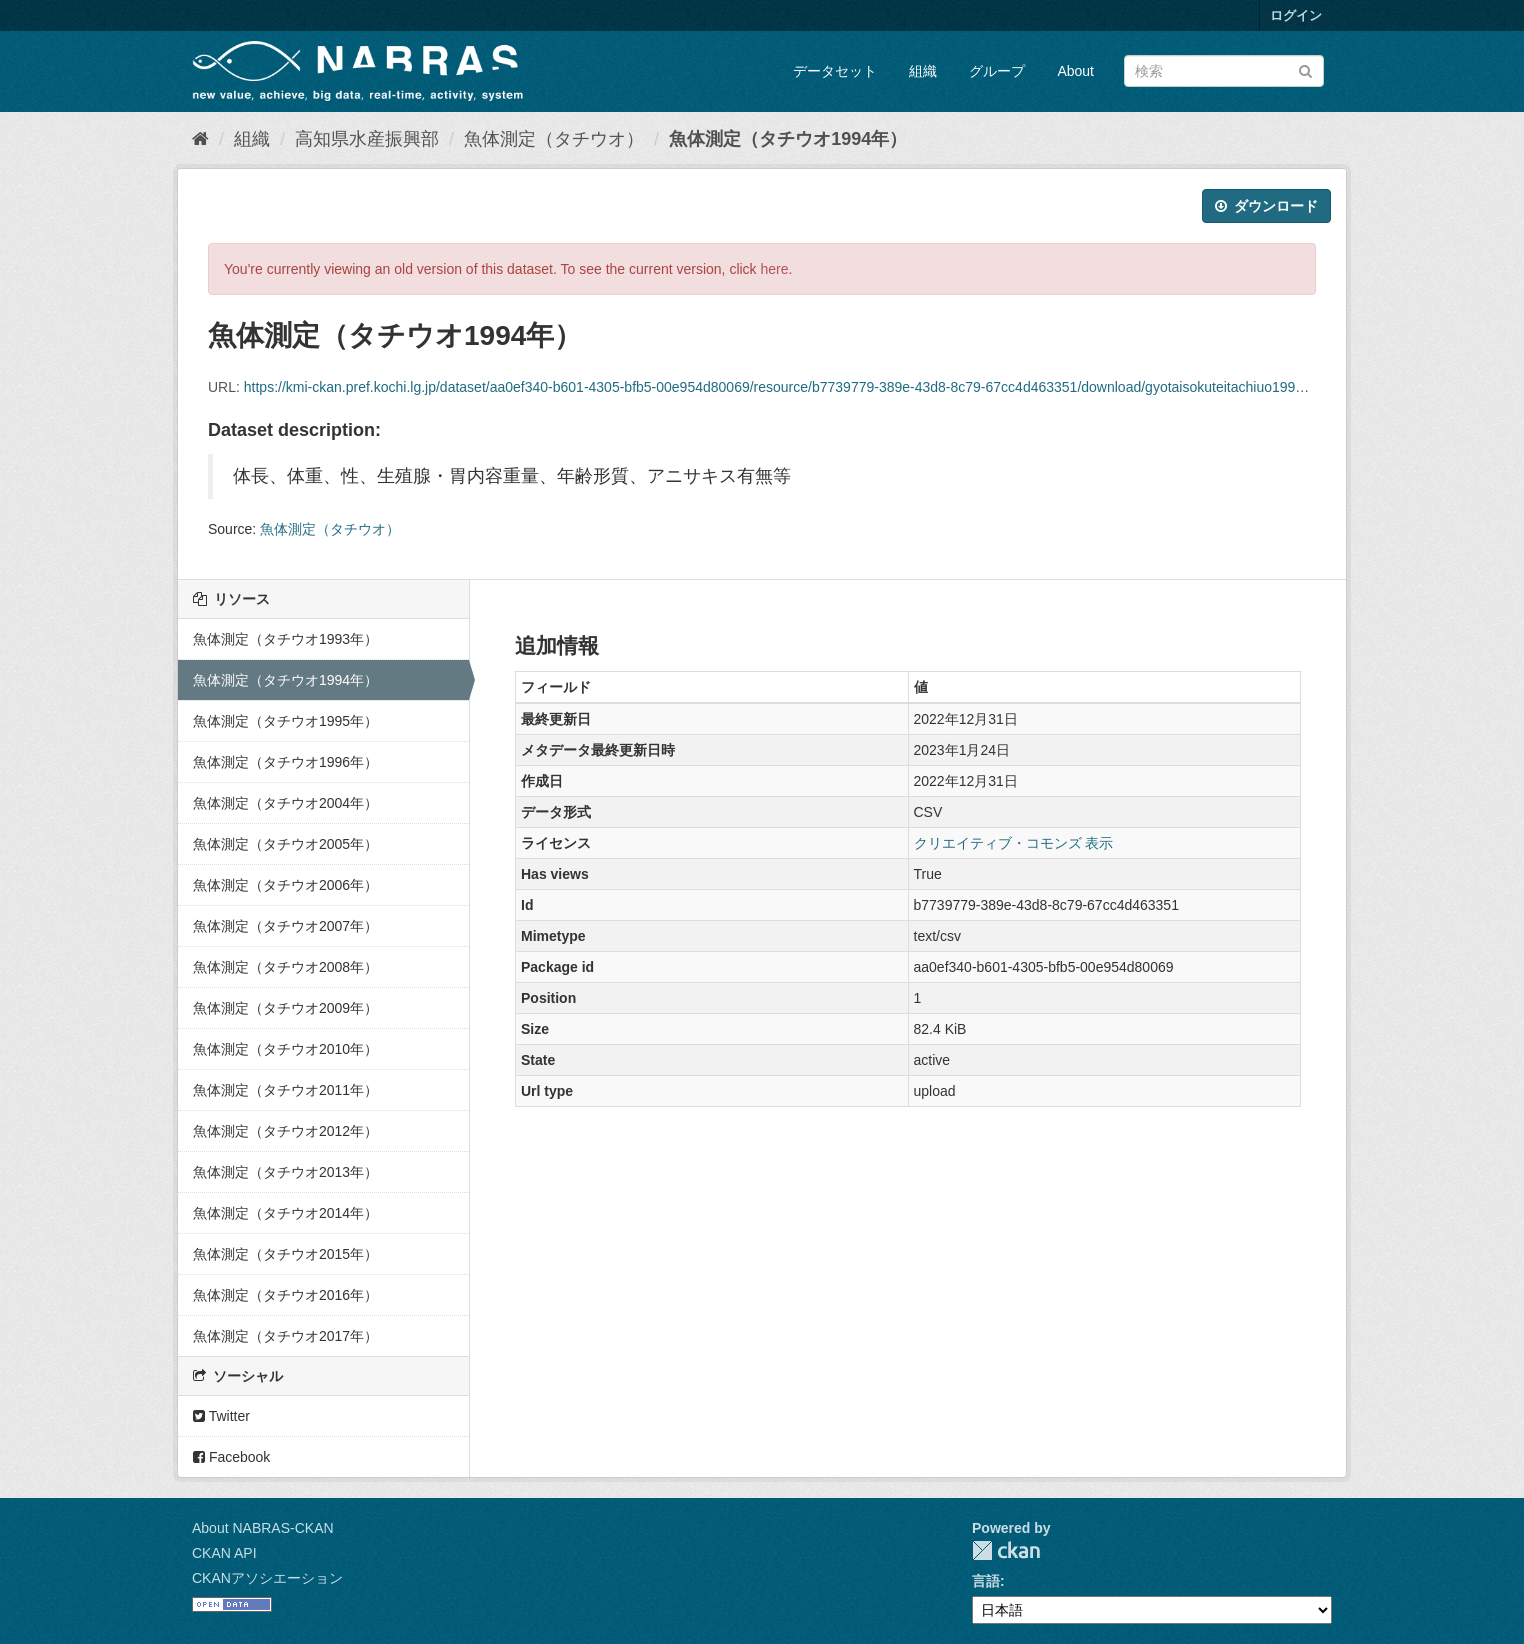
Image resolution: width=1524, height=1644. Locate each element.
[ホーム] (200, 139)
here (775, 269)
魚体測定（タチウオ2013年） (285, 1172)
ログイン (1296, 15)
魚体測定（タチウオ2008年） (285, 967)
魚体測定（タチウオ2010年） (285, 1049)
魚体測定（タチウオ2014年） (285, 1213)
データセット (835, 71)
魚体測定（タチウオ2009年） (285, 1008)
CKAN (1006, 1550)
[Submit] (1305, 69)
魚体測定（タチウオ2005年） (285, 844)
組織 (923, 71)
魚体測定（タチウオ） (554, 139)
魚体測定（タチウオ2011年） (285, 1090)
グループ (997, 71)
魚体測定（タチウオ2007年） (285, 926)
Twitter (221, 1416)
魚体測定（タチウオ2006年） (285, 885)
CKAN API (224, 1553)
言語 (986, 1581)
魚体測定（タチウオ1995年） (285, 721)
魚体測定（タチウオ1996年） (285, 762)
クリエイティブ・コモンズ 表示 (1014, 843)
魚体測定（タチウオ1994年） (788, 139)
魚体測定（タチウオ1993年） (285, 639)
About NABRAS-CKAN (263, 1528)
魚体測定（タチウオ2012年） (285, 1131)
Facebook (231, 1457)
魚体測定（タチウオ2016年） (285, 1295)
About (1075, 71)
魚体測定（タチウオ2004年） (285, 803)
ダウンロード (1266, 206)
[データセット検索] (1224, 71)
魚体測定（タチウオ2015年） (285, 1254)
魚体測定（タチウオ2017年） (285, 1336)
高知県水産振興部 (367, 139)
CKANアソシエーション (267, 1578)
